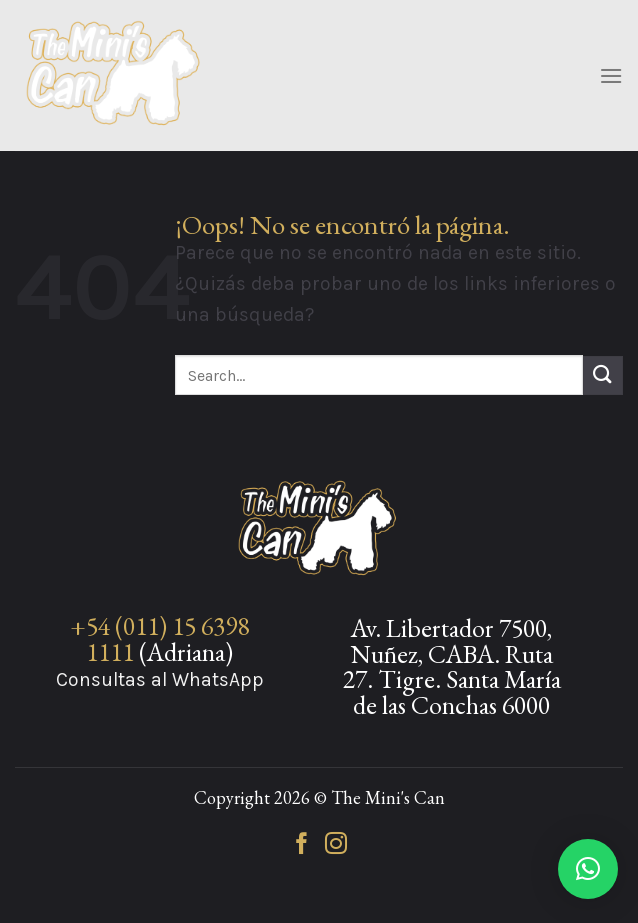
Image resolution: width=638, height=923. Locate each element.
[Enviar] (603, 375)
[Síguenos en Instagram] (336, 845)
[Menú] (611, 75)
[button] (588, 869)
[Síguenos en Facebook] (302, 845)
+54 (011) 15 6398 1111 (159, 639)
